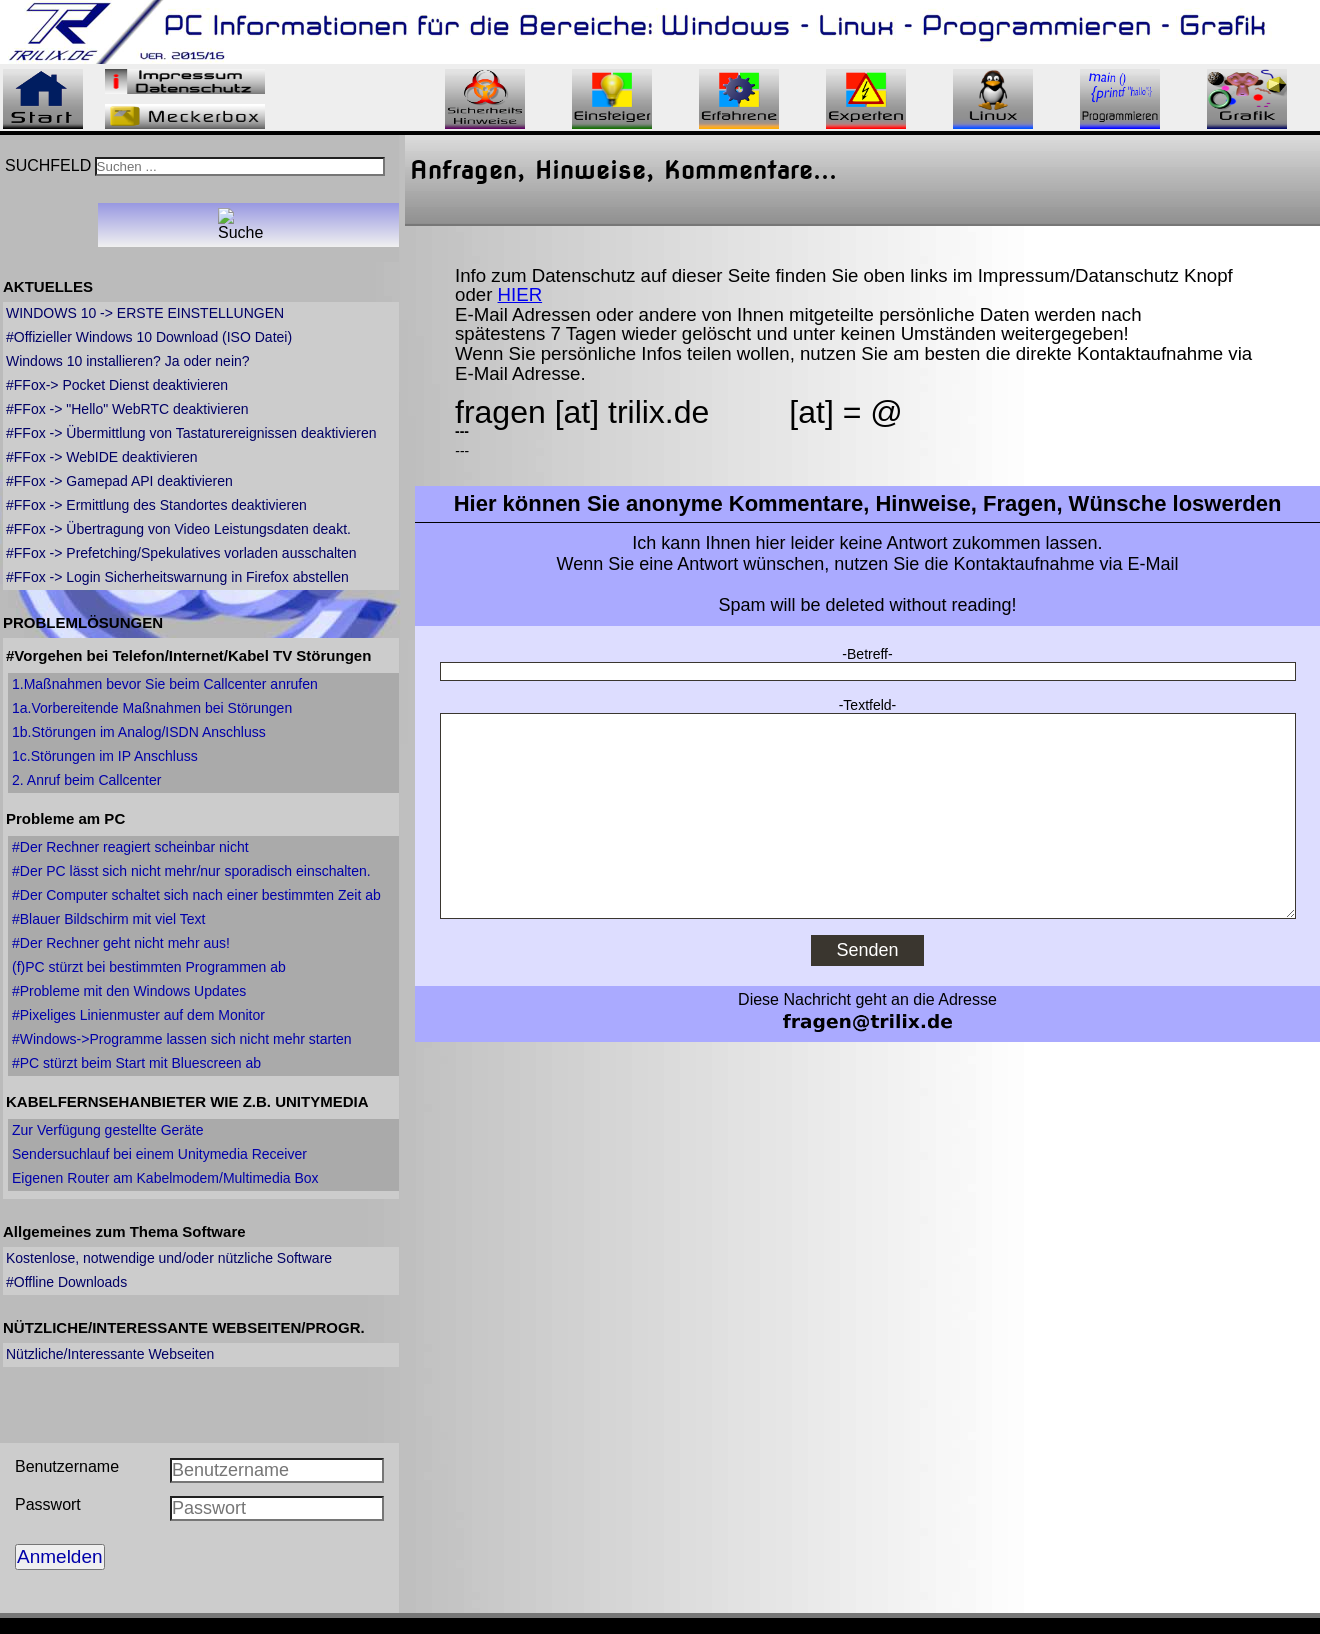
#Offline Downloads (66, 1282)
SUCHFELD (48, 165)
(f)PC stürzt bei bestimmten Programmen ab (149, 967)
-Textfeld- (868, 705)
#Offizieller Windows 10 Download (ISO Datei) (149, 337)
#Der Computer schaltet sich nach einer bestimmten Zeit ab (196, 895)
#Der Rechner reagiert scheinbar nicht (130, 847)
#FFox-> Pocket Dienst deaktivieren (117, 385)
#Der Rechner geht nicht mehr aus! (121, 943)
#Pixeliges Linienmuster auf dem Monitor (138, 1015)
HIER (520, 294)
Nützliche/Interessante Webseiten (110, 1354)
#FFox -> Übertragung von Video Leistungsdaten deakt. (178, 529)
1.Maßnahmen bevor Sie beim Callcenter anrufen (165, 684)
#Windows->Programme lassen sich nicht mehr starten (182, 1039)
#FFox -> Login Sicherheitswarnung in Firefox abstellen (177, 577)
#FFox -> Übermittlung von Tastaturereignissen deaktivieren (191, 433)
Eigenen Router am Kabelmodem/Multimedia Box (165, 1178)
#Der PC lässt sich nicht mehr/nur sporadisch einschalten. (191, 871)
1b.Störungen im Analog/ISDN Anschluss (139, 732)
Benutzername (67, 1466)
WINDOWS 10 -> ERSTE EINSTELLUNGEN (145, 313)
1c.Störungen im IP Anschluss (105, 756)
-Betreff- (867, 654)
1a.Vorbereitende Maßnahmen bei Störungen (152, 708)
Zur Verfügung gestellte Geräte (107, 1130)
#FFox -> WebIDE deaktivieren (102, 457)
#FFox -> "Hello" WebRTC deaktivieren (127, 409)
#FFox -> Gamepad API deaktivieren (119, 481)
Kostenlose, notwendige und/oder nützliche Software (169, 1258)
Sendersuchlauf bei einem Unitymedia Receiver (159, 1154)
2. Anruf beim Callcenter (86, 780)
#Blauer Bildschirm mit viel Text (108, 919)
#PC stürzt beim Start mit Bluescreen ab (136, 1063)
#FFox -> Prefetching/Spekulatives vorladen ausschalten (181, 553)
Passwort (48, 1504)
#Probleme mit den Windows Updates (129, 991)
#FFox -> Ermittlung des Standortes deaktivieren (156, 505)
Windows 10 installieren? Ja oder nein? (128, 361)
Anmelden (60, 1556)
